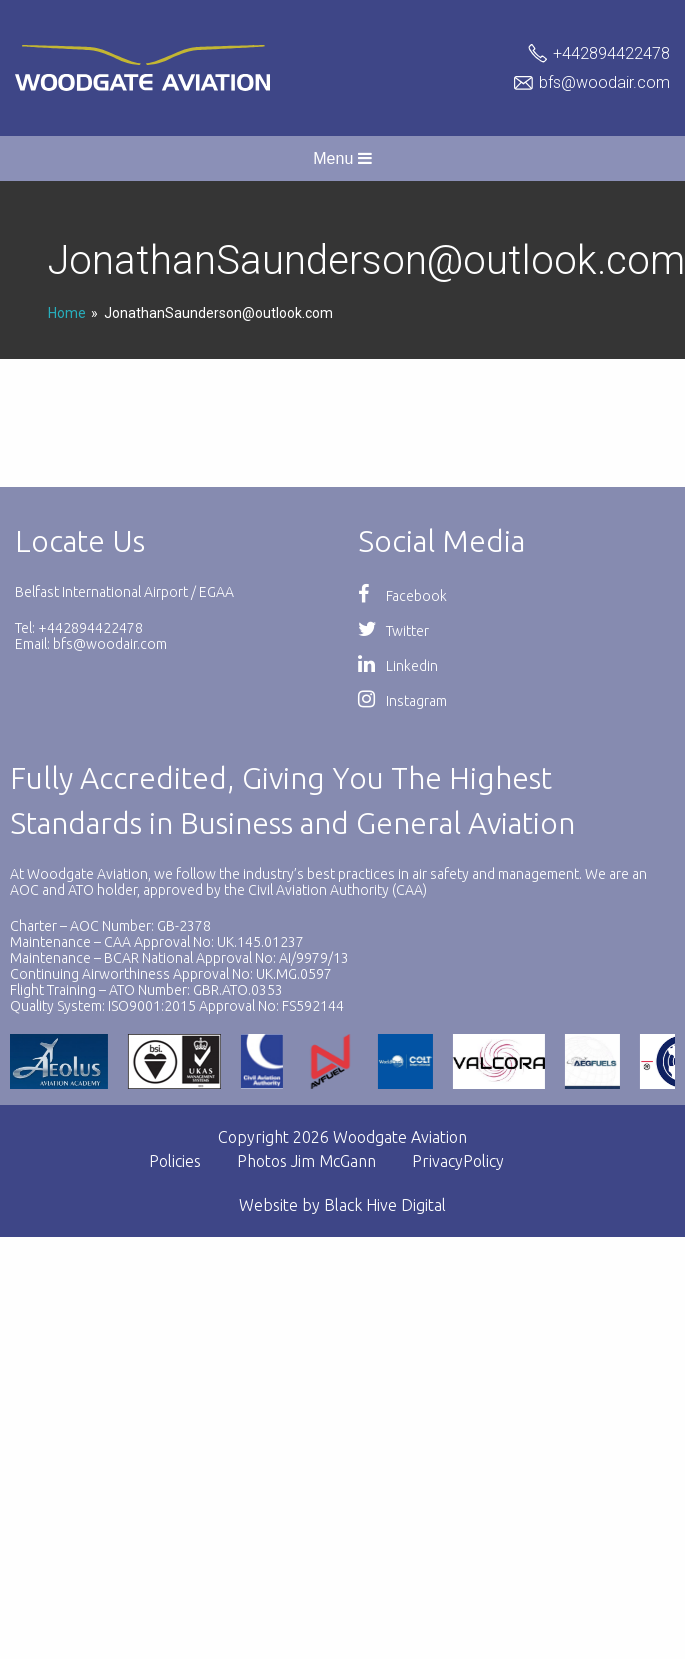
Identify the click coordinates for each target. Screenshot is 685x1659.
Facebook (402, 596)
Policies (175, 1161)
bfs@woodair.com (604, 82)
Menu (342, 158)
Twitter (393, 631)
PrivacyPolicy (458, 1161)
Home (67, 313)
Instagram (402, 701)
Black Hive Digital (385, 1205)
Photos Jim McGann (306, 1161)
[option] (182, 1061)
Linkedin (398, 666)
